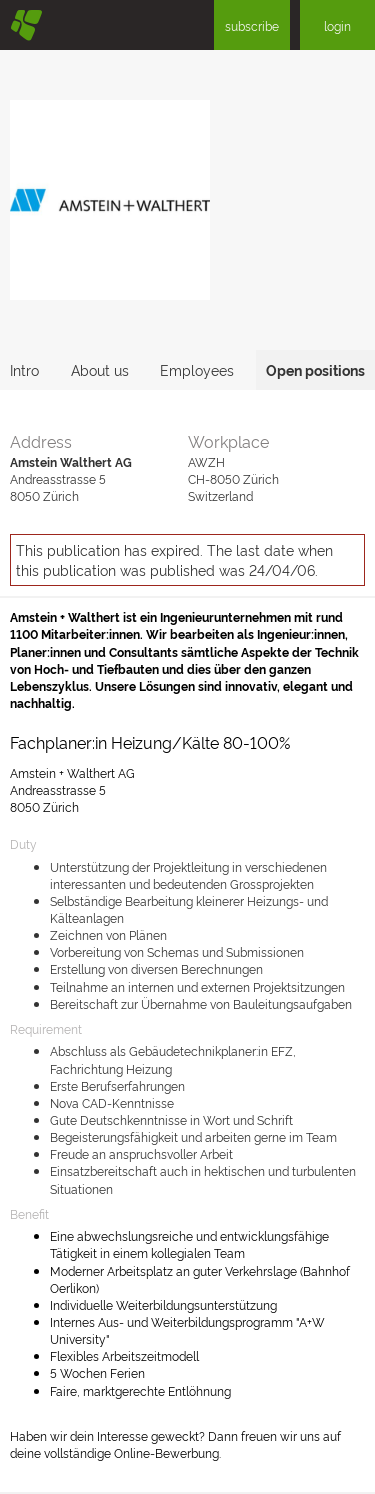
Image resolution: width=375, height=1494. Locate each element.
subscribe (252, 25)
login (337, 25)
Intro (24, 369)
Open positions (315, 369)
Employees (197, 369)
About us (100, 369)
